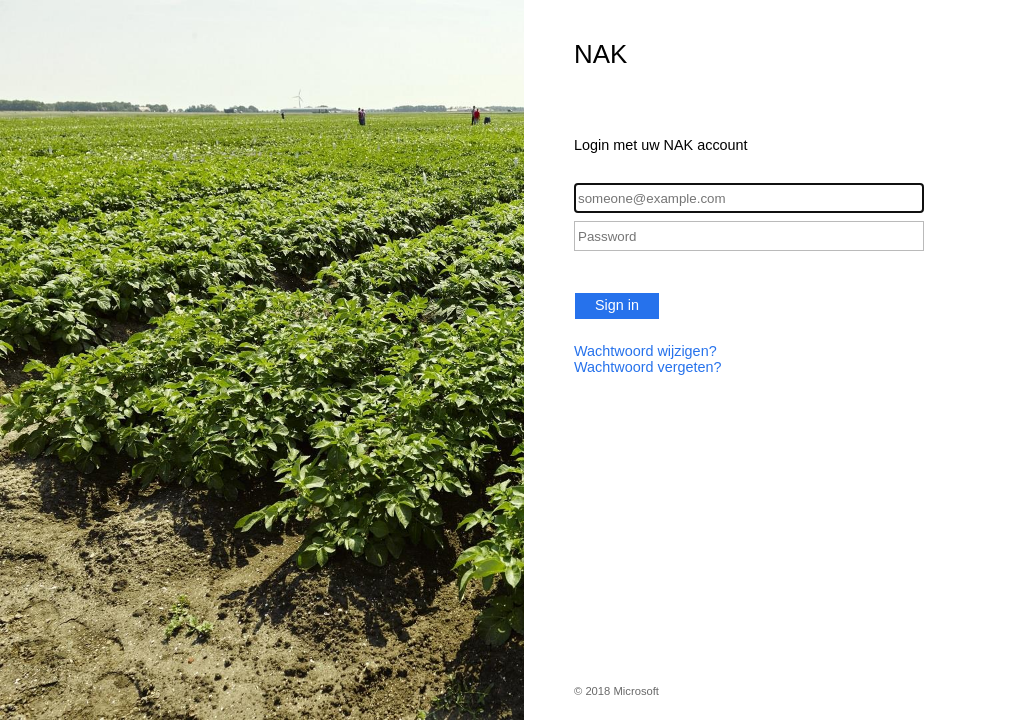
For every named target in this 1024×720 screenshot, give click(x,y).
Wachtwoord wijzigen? (645, 351)
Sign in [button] (617, 305)
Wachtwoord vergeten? (647, 367)
